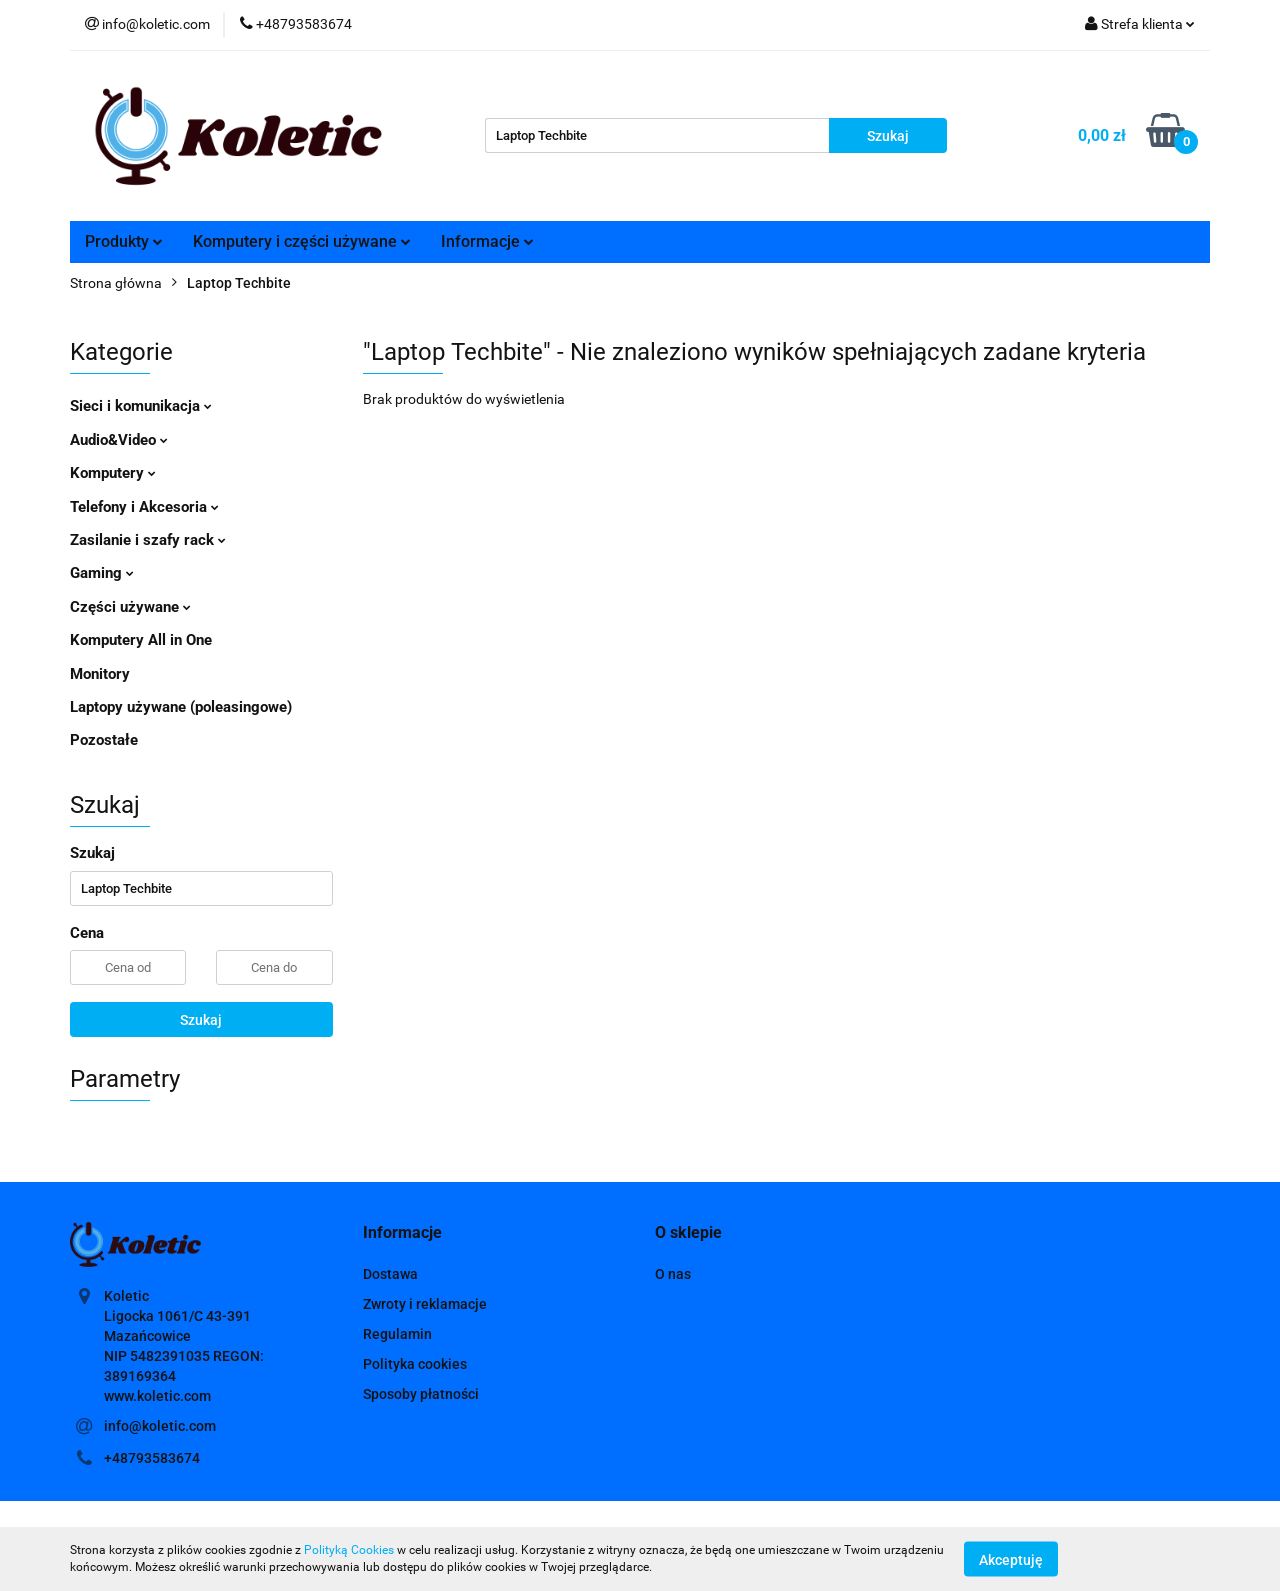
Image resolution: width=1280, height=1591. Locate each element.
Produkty (124, 241)
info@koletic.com (160, 1426)
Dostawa (390, 1274)
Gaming (102, 573)
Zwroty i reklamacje (425, 1304)
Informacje (487, 241)
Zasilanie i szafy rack (148, 540)
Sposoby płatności (421, 1394)
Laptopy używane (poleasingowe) (181, 707)
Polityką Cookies (349, 1550)
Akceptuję (1011, 1559)
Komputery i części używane (302, 241)
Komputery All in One (141, 640)
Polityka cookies (415, 1364)
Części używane (130, 607)
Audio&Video (119, 440)
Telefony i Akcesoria (144, 507)
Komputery (113, 473)
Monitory (100, 674)
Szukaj (201, 1020)
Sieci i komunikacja (141, 406)
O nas (673, 1274)
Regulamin (397, 1334)
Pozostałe (104, 740)
